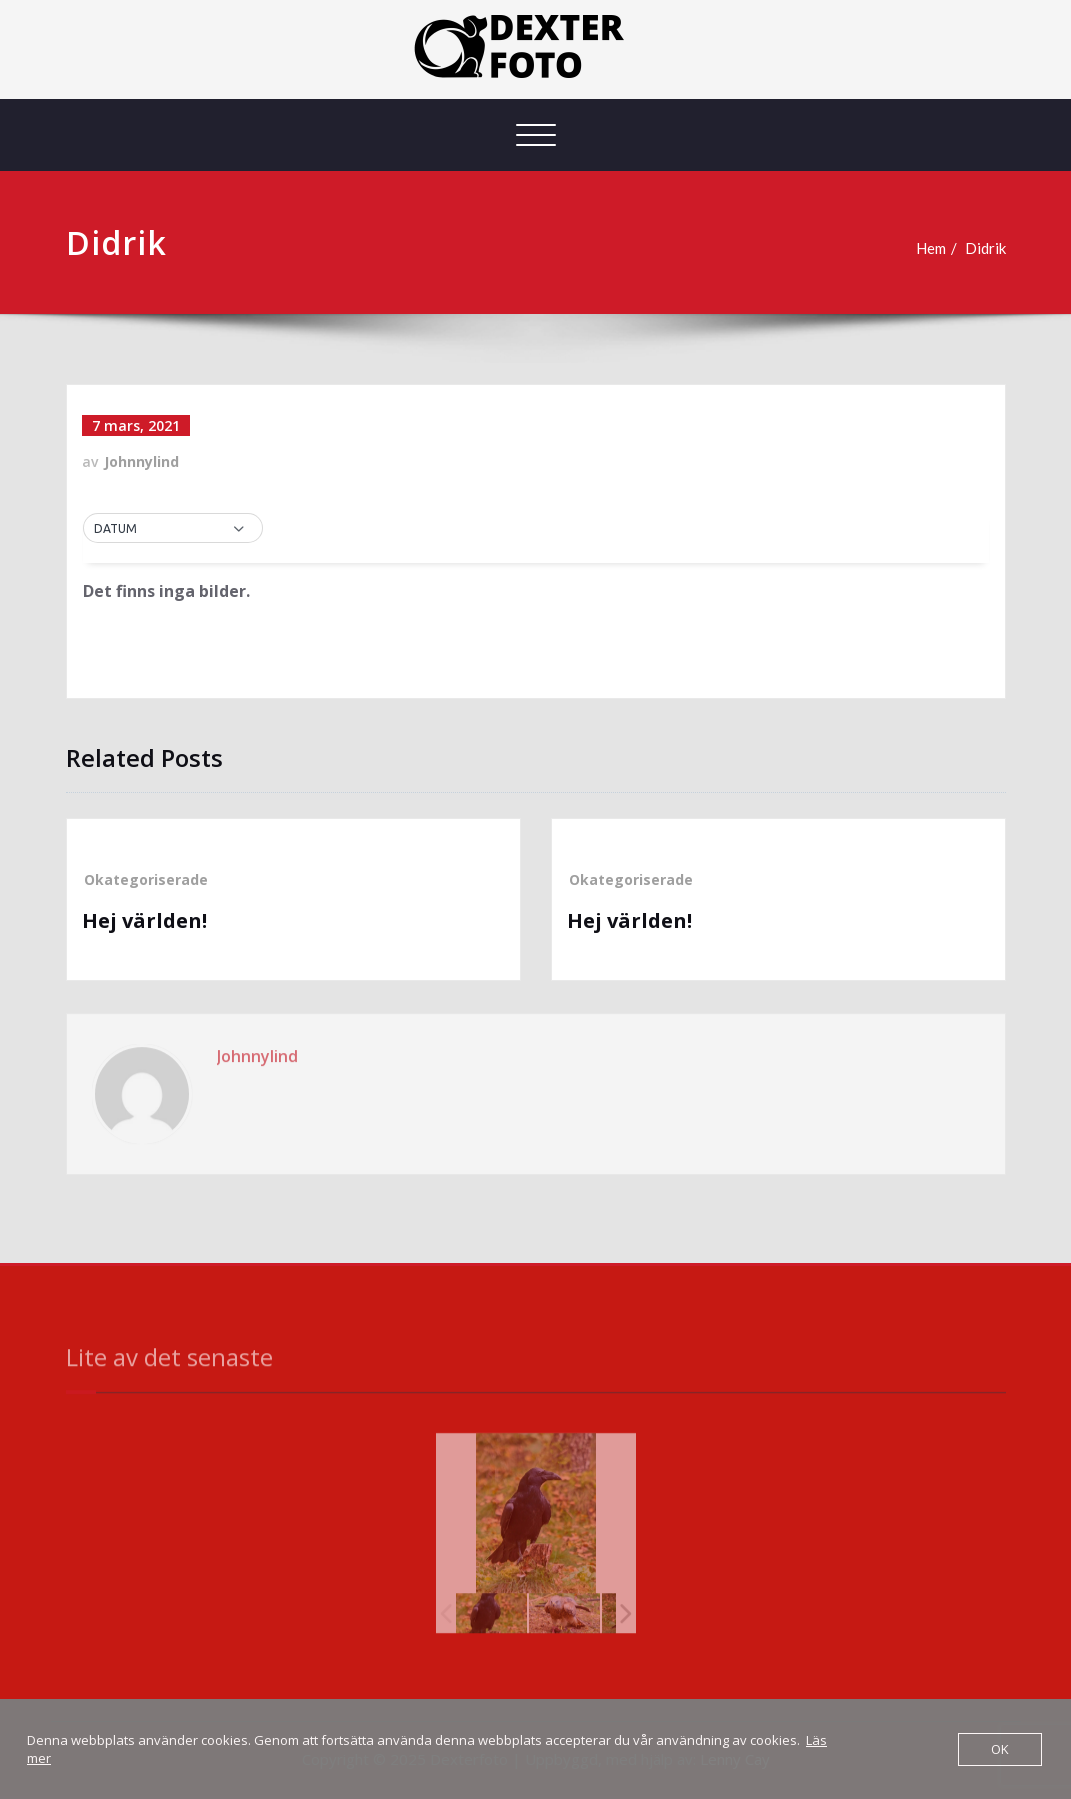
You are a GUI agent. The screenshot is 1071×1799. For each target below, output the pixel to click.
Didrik (985, 248)
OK (1000, 1749)
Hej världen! (144, 920)
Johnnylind (141, 461)
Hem (931, 248)
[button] (173, 529)
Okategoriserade (146, 879)
